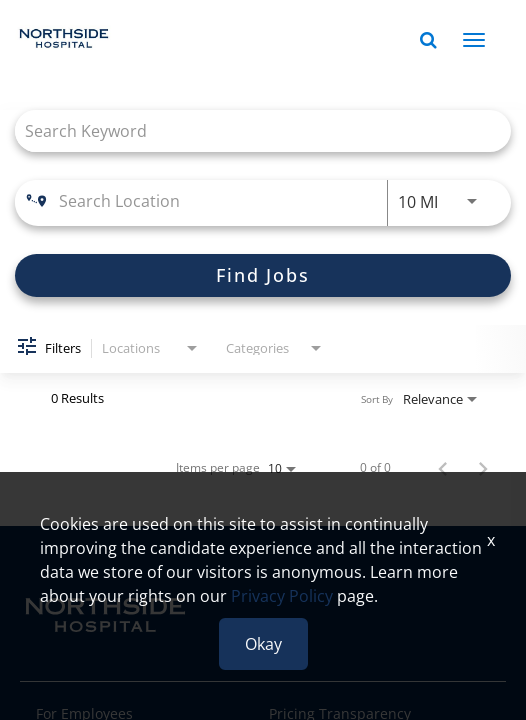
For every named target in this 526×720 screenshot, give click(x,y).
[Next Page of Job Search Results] (483, 468)
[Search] (263, 275)
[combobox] (253, 130)
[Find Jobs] (263, 275)
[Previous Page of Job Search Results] (443, 468)
